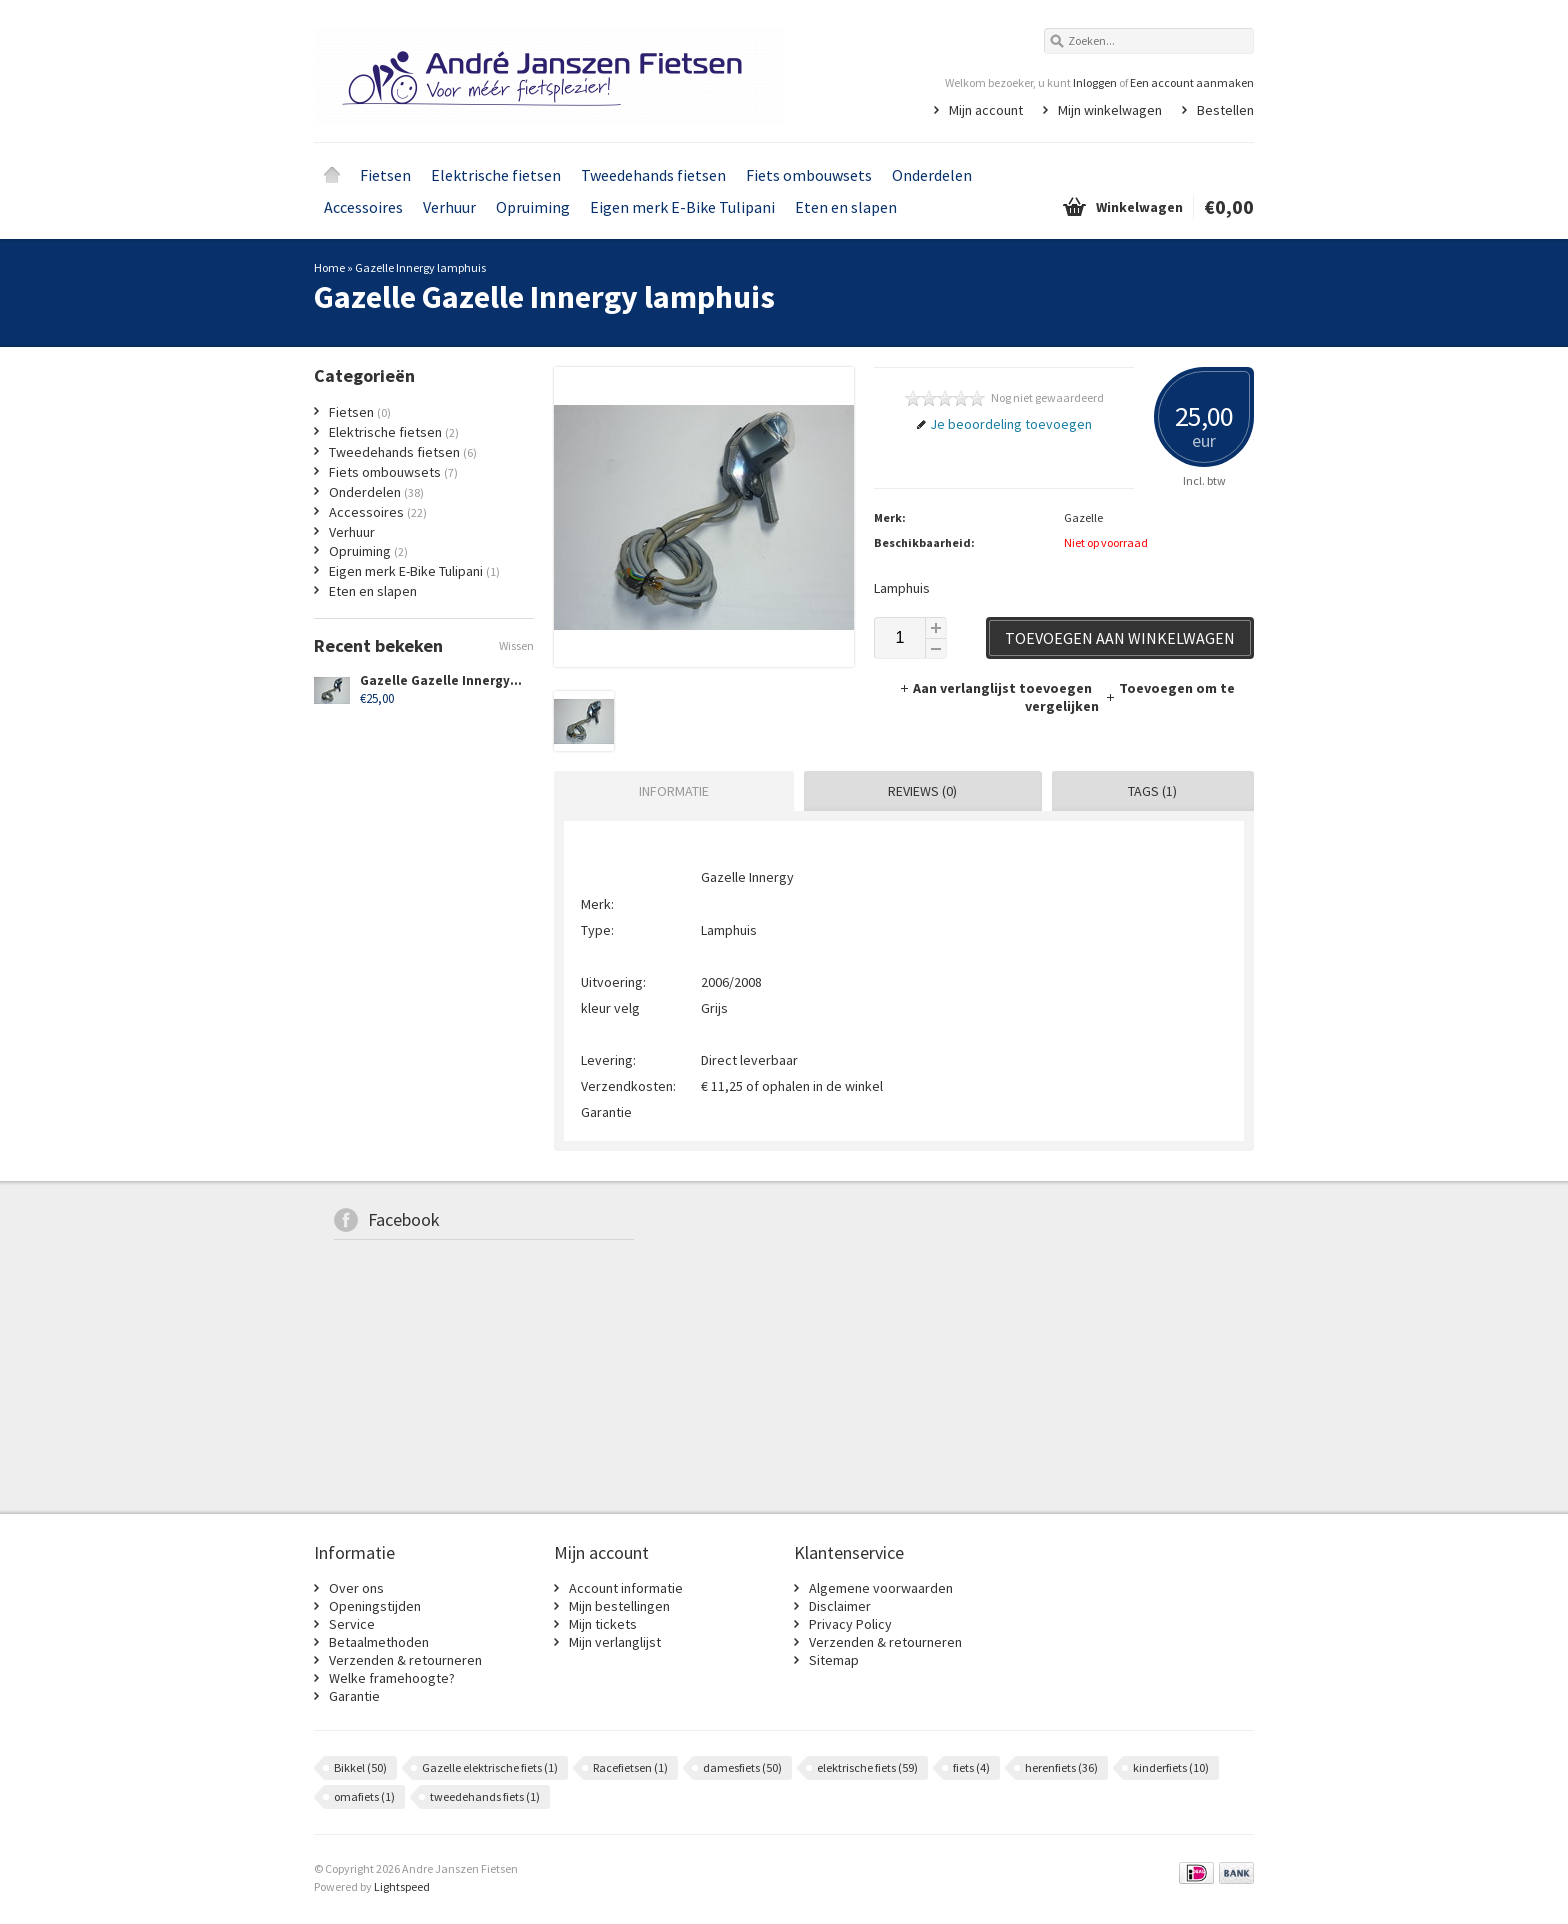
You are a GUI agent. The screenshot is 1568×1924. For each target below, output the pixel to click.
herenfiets (1061, 1767)
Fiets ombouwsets (809, 175)
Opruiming (533, 207)
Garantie (354, 1696)
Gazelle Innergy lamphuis (420, 267)
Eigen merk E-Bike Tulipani (682, 207)
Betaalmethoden (379, 1642)
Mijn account (986, 110)
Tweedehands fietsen (653, 175)
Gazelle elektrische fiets (490, 1767)
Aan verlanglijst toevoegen (997, 688)
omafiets (364, 1796)
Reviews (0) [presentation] (922, 791)
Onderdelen (932, 175)
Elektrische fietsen (496, 175)
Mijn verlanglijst (615, 1642)
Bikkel (360, 1767)
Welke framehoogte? (392, 1678)
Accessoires (363, 207)
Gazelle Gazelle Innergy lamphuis (466, 680)
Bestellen (1225, 110)
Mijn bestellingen (619, 1606)
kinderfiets (1171, 1767)
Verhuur (449, 207)
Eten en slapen (846, 207)
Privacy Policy (850, 1624)
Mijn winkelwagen (1110, 110)
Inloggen (1095, 82)
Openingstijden (375, 1606)
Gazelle (1083, 517)
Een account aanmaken (1192, 82)
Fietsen (385, 175)
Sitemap (834, 1660)
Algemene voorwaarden (881, 1588)
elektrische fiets (867, 1767)
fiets (971, 1767)
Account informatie (626, 1588)
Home (332, 175)
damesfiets (742, 1767)
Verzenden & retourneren (405, 1660)
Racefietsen (630, 1767)
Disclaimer (840, 1606)
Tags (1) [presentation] (1152, 791)
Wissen (516, 645)
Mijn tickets (603, 1624)
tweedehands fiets (485, 1796)
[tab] (669, 791)
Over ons (356, 1588)
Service (352, 1624)
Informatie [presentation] (674, 791)
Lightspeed (402, 1886)
